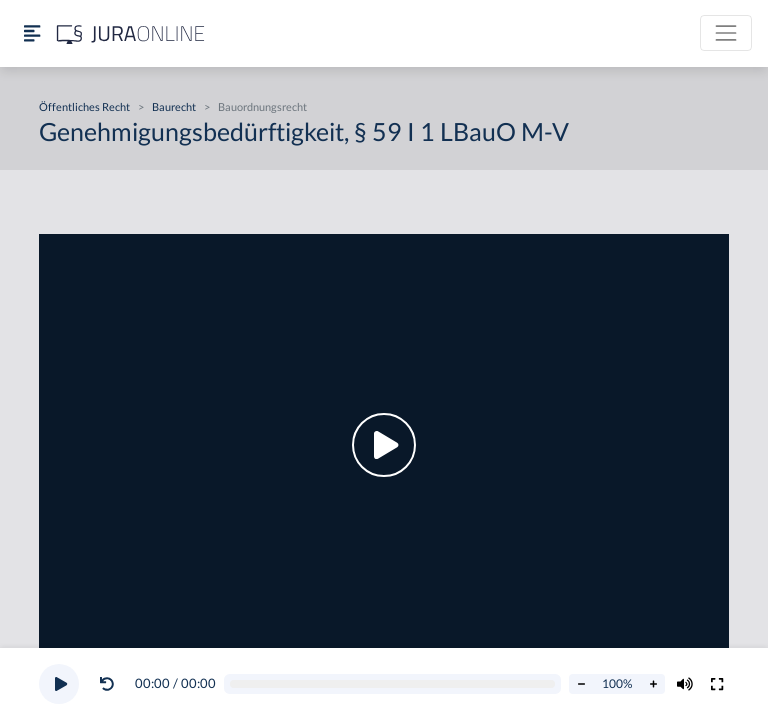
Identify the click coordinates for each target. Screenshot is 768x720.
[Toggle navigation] (726, 33)
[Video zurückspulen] (107, 684)
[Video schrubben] (393, 684)
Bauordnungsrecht (262, 106)
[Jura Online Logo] (131, 33)
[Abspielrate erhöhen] (653, 684)
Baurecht (174, 106)
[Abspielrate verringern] (581, 684)
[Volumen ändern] (685, 684)
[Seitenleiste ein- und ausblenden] (32, 33)
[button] (111, 684)
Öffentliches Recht (84, 106)
